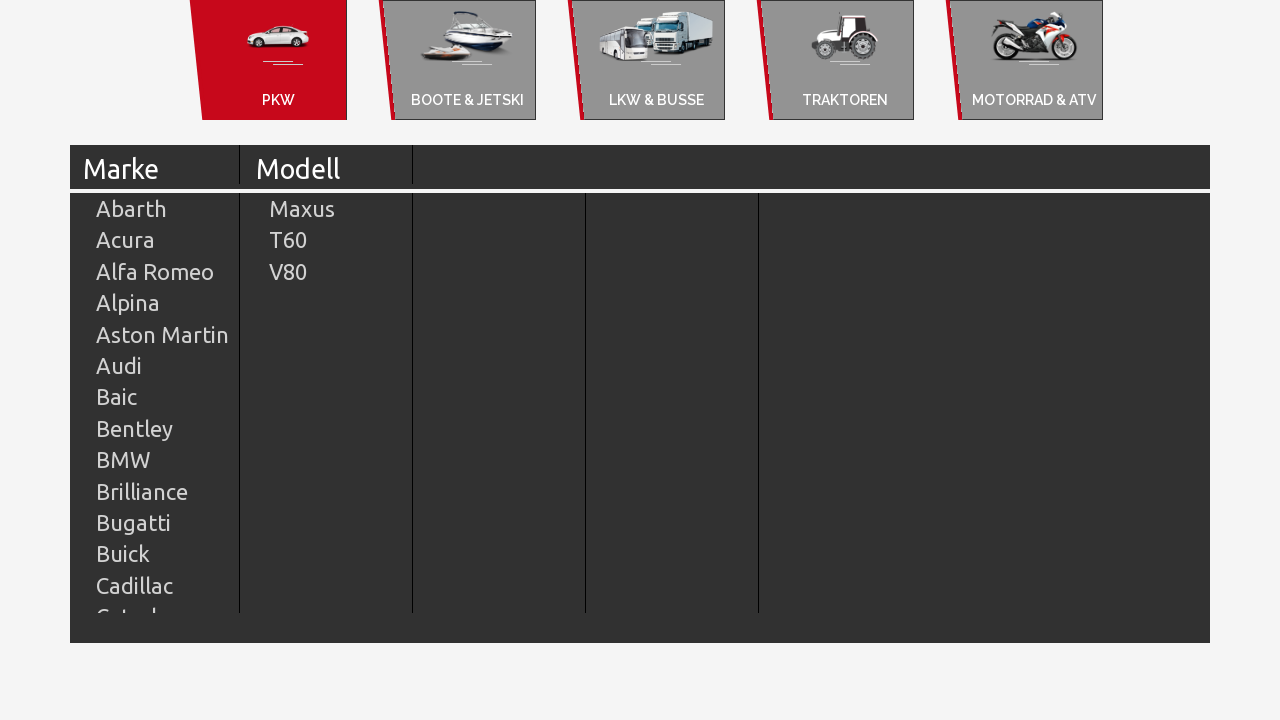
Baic (116, 396)
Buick (123, 553)
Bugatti (133, 522)
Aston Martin (162, 334)
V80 (288, 271)
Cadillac (134, 585)
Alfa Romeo (155, 271)
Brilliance (142, 491)
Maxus (302, 208)
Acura (125, 239)
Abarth (131, 208)
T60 (288, 239)
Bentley (134, 428)
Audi (119, 365)
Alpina (128, 302)
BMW (123, 459)
